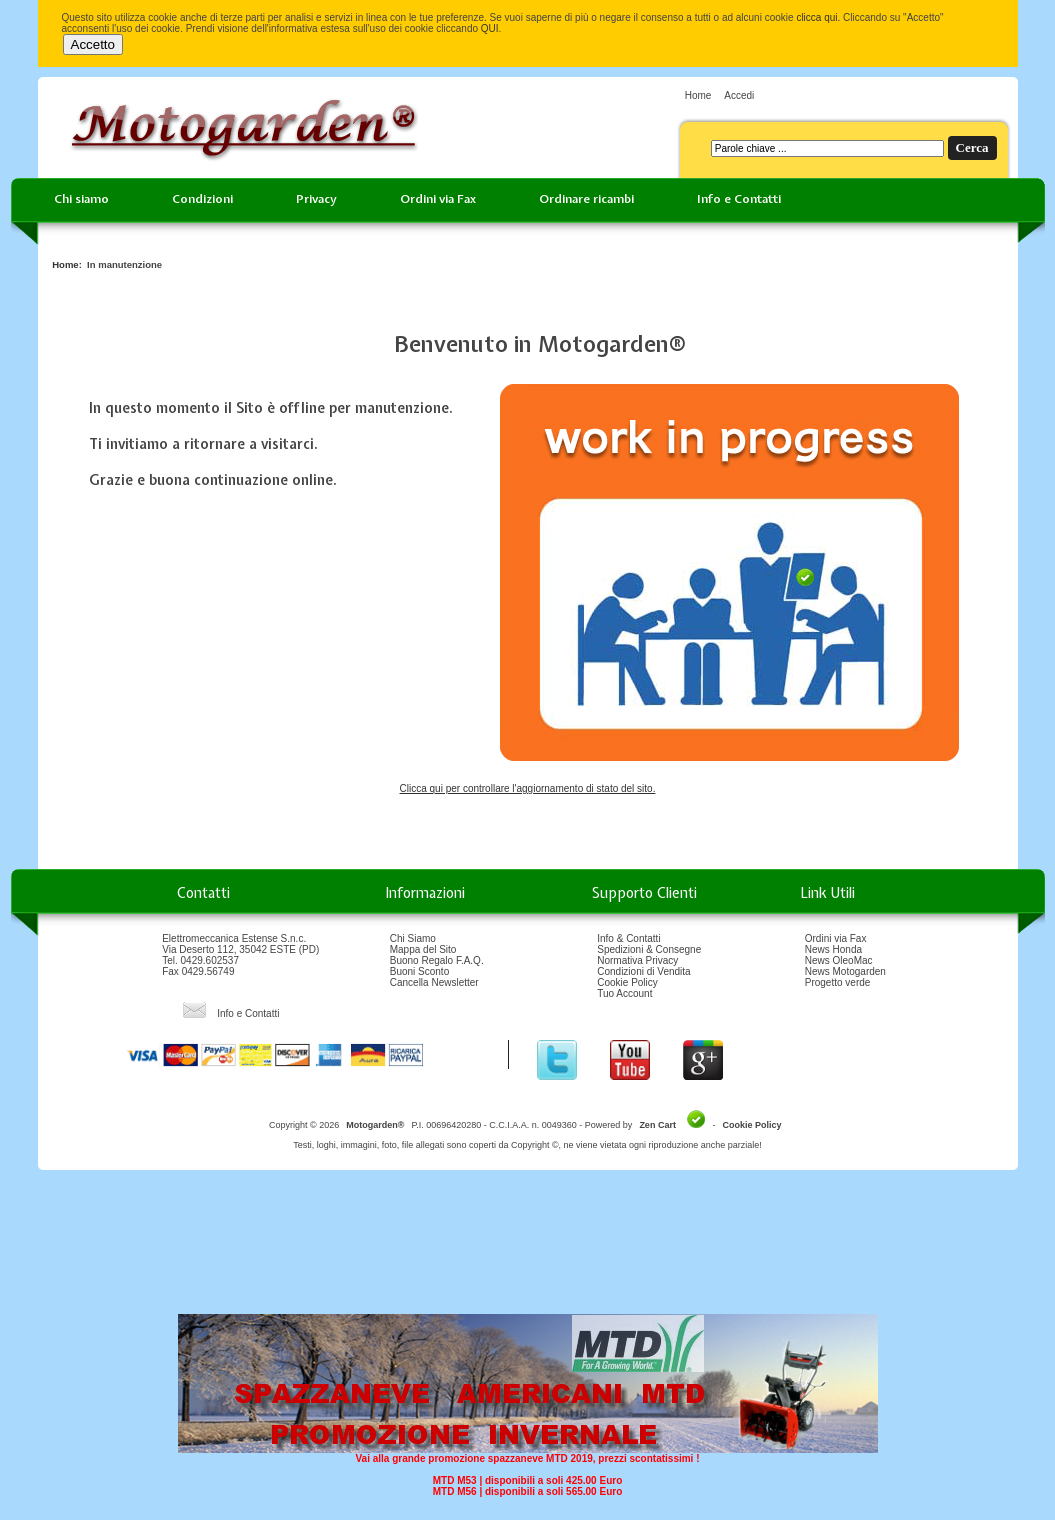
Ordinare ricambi (586, 199)
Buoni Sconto (420, 971)
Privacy (316, 199)
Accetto (93, 44)
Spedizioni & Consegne (649, 949)
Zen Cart (657, 1125)
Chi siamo (81, 199)
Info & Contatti (628, 938)
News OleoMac (839, 960)
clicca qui (816, 17)
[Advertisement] (528, 1249)
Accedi (739, 95)
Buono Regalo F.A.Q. (437, 960)
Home (698, 95)
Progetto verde (838, 982)
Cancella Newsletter (434, 982)
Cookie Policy (627, 982)
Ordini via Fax (438, 199)
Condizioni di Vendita (643, 971)
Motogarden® (375, 1125)
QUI (490, 28)
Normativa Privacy (637, 960)
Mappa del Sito (423, 949)
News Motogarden (845, 971)
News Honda (833, 949)
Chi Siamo (413, 938)
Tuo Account (624, 993)
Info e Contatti (739, 199)
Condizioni (202, 199)
